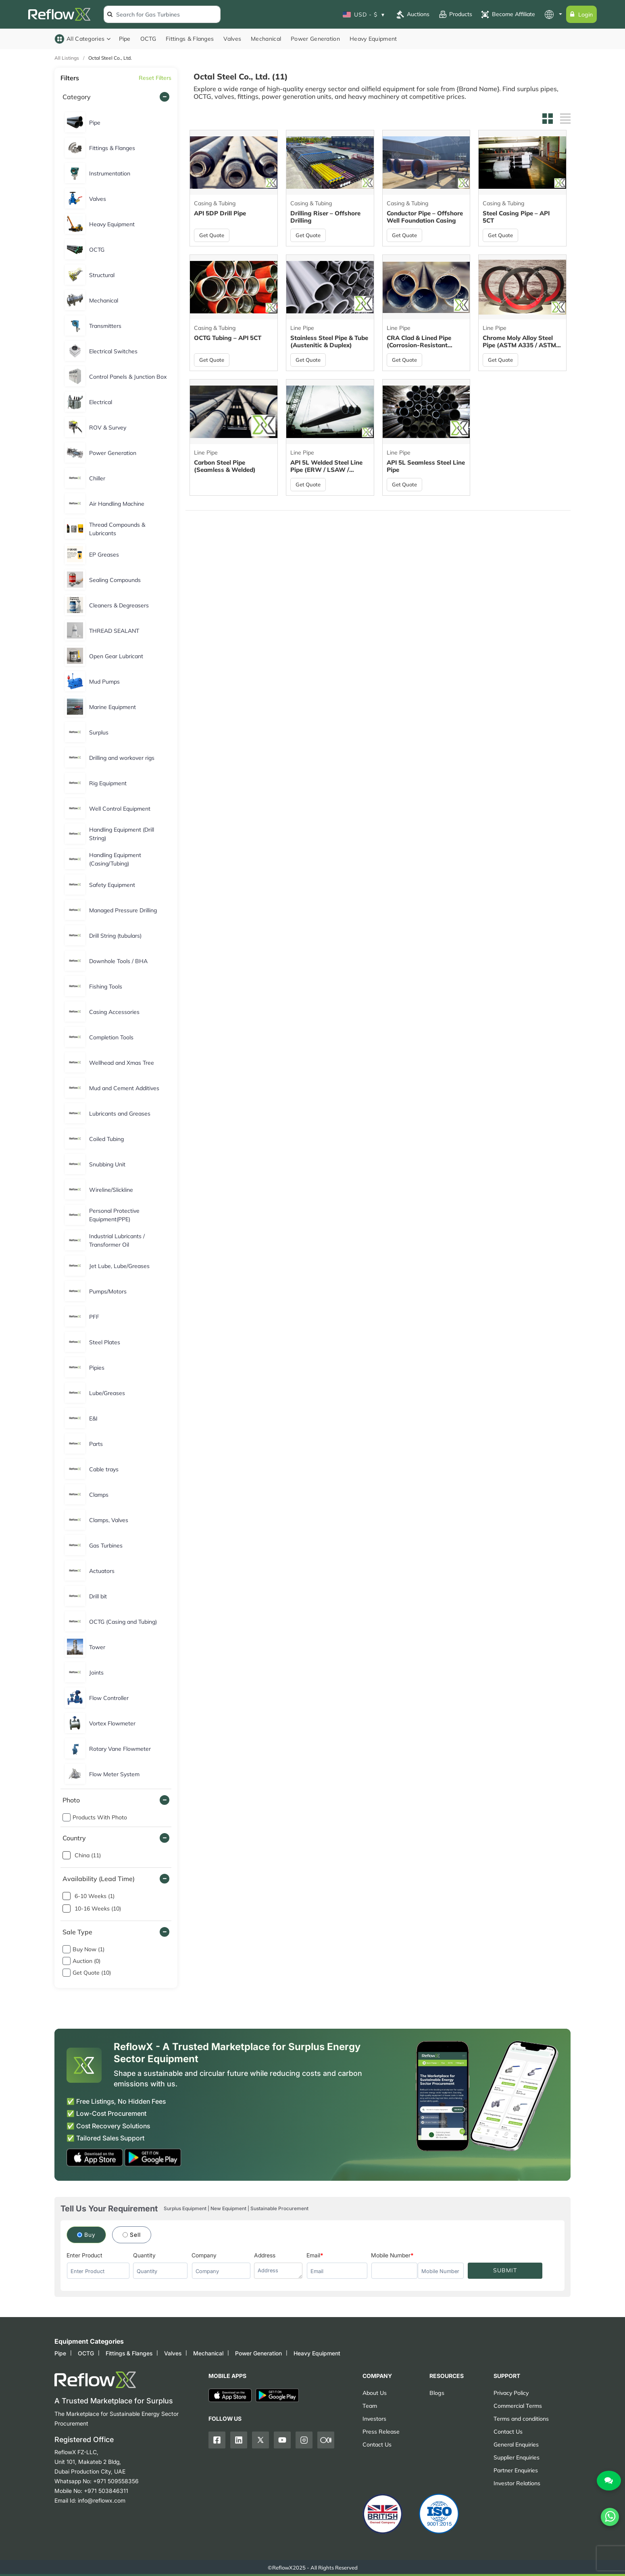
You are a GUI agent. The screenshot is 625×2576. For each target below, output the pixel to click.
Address (264, 2255)
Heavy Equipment (373, 38)
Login (581, 14)
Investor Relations (517, 2483)
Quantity (144, 2255)
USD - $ (364, 14)
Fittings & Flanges (190, 38)
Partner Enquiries (516, 2470)
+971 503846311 (106, 2490)
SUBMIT (505, 2270)
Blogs (436, 2393)
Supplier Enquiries (517, 2457)
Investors (374, 2418)
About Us (374, 2393)
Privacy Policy (511, 2393)
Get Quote (213, 235)
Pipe (125, 38)
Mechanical (266, 38)
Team (369, 2405)
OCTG (148, 38)
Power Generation (315, 38)
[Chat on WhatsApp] (610, 2504)
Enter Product (84, 2255)
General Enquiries (516, 2444)
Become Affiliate (507, 14)
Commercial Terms (518, 2405)
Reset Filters (155, 78)
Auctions (412, 14)
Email (313, 2255)
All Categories (82, 39)
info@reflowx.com (101, 2500)
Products (455, 14)
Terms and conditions (521, 2418)
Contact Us (377, 2444)
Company (204, 2255)
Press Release (381, 2431)
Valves (232, 38)
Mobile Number (390, 2255)
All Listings (66, 58)
